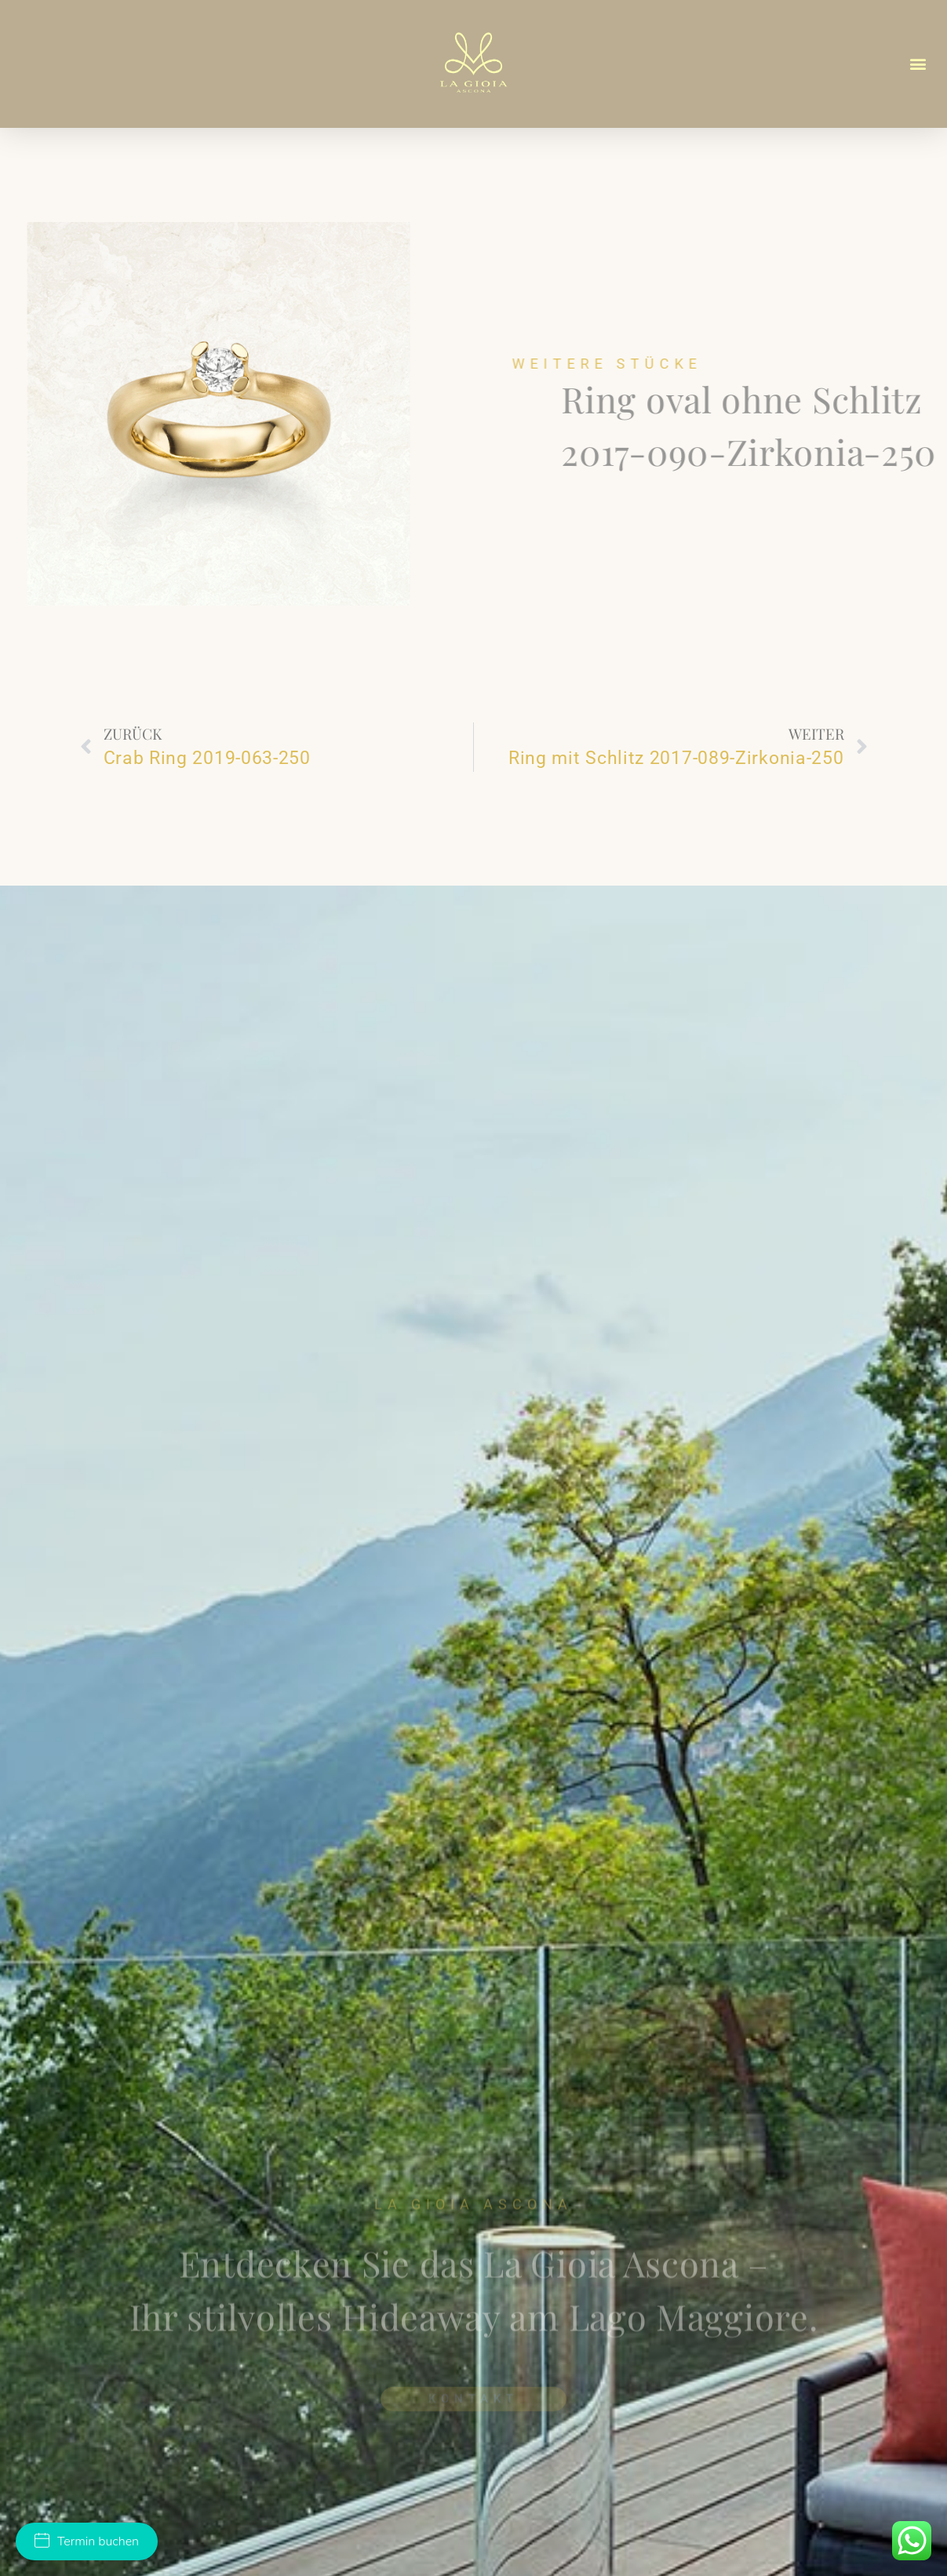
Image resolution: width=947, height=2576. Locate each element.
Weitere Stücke (668, 363)
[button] (918, 64)
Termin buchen (87, 2541)
